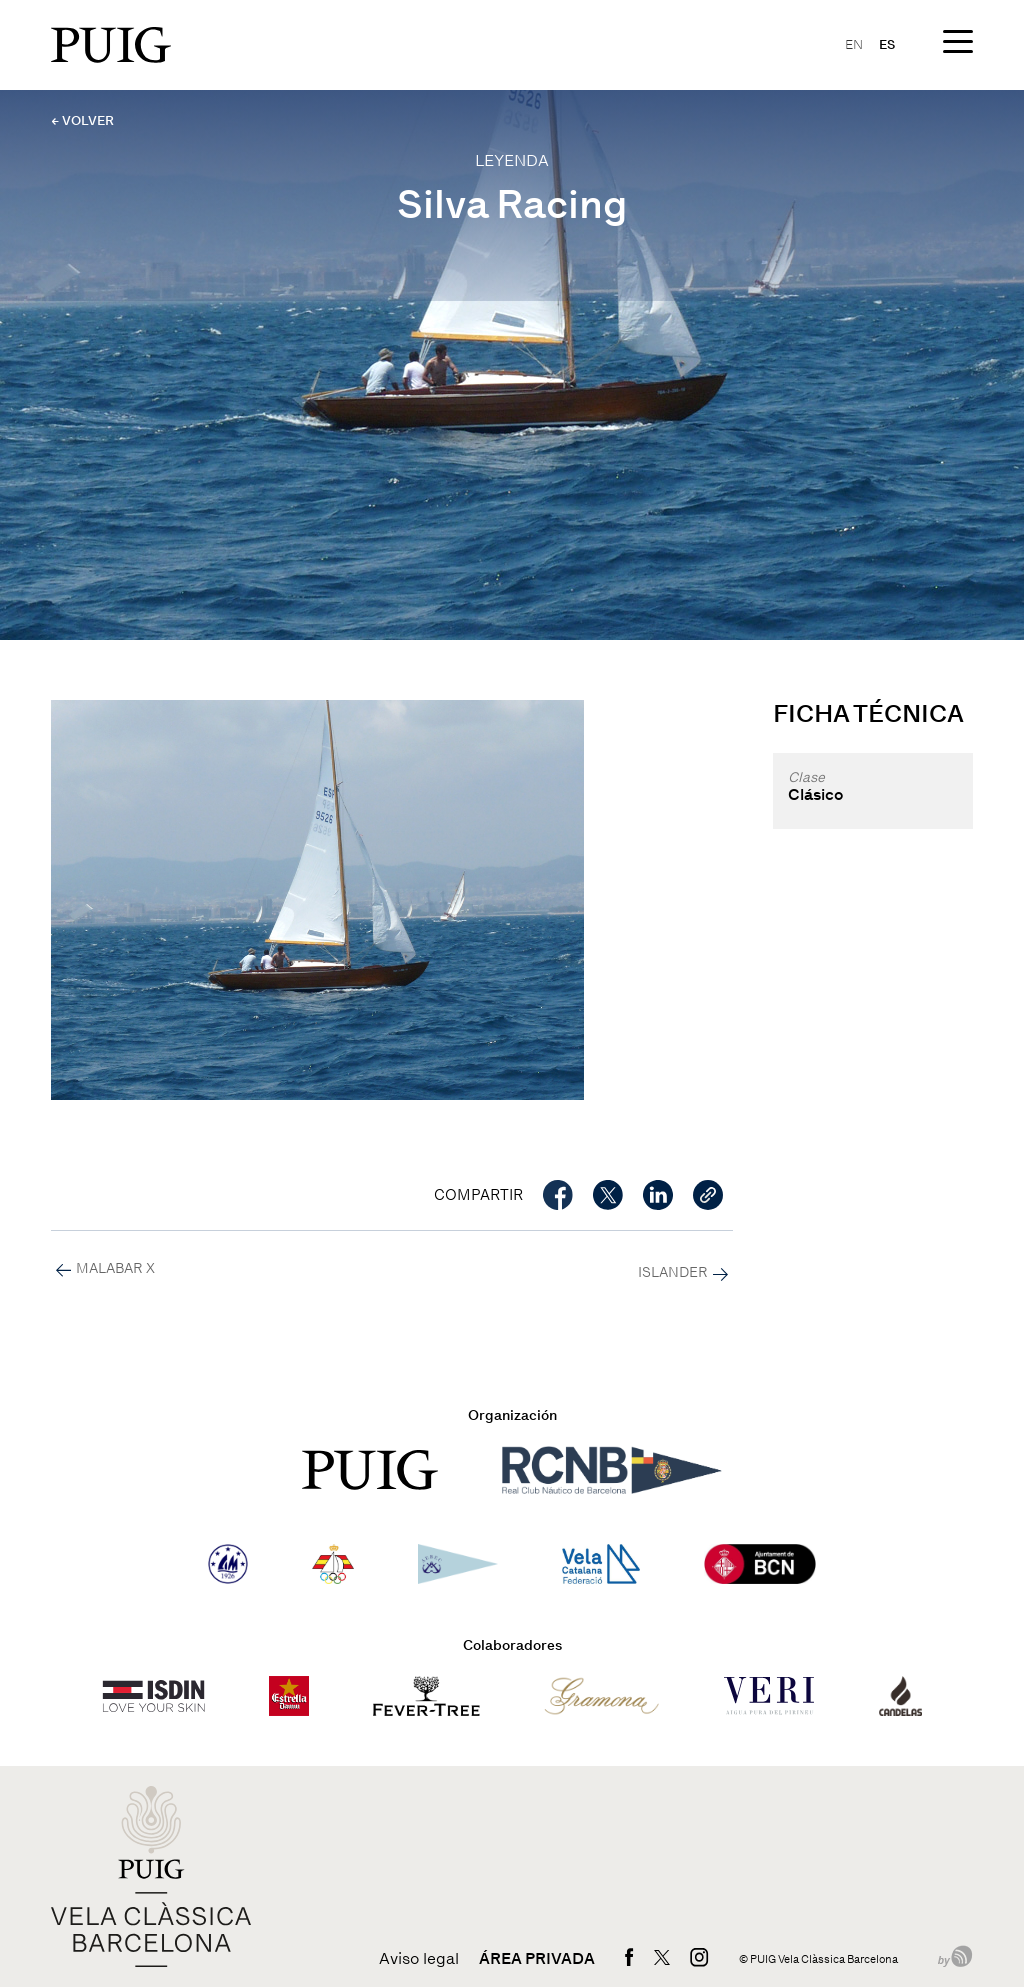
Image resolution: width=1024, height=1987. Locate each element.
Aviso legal (419, 1959)
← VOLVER (82, 120)
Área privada (537, 1959)
